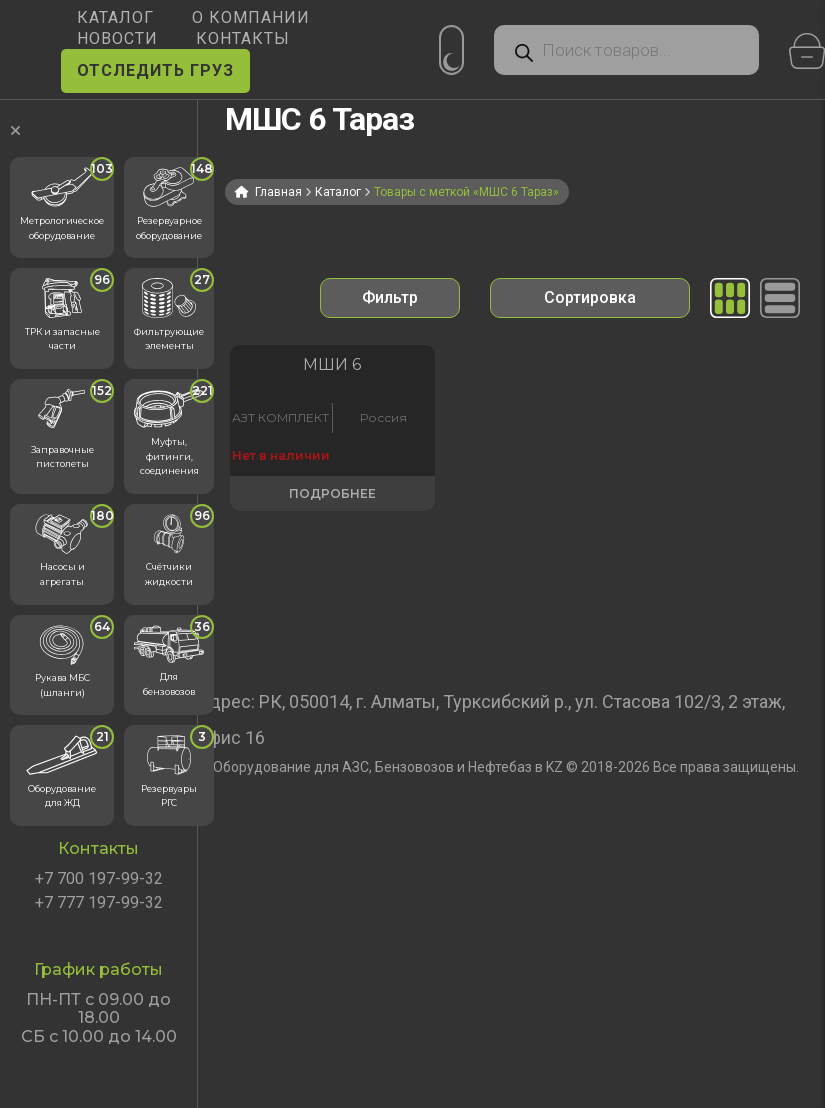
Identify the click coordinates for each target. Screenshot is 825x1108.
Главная (278, 192)
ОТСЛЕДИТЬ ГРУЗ (155, 70)
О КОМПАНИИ (251, 17)
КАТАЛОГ (115, 17)
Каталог (338, 192)
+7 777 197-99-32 (99, 903)
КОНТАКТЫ (243, 38)
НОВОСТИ (117, 38)
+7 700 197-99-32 (99, 879)
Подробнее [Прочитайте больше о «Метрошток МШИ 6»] (298, 543)
